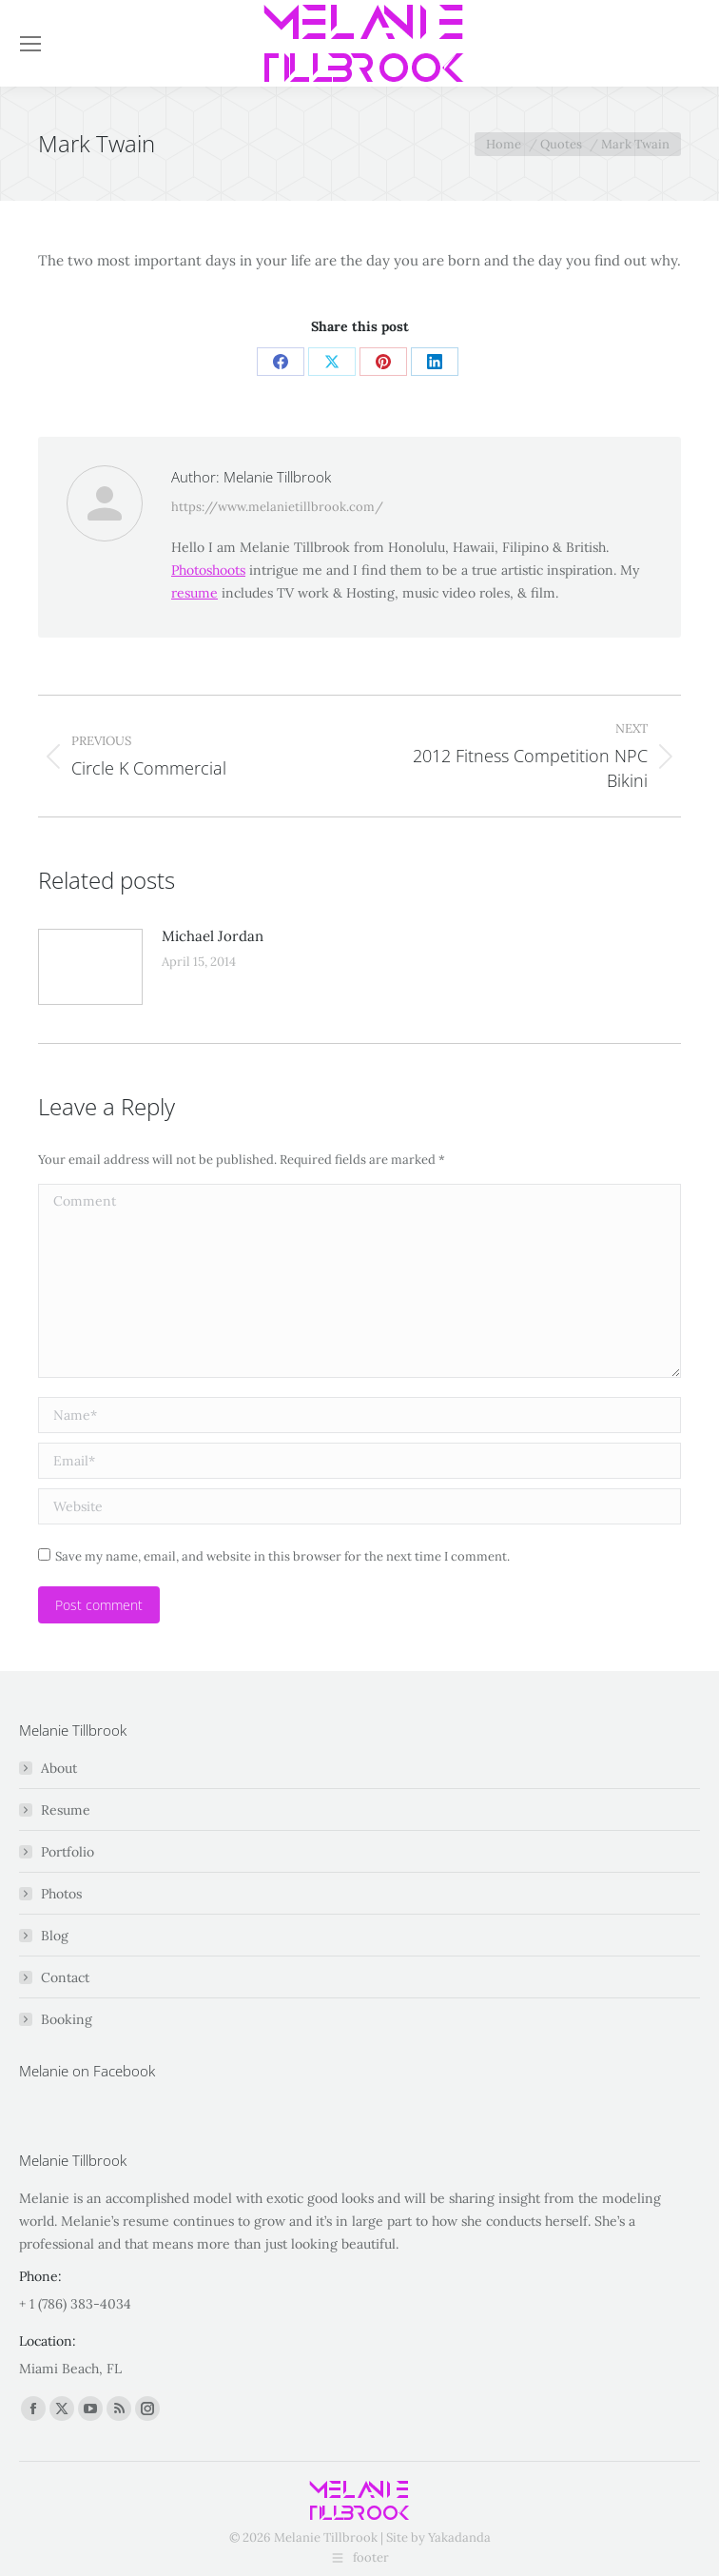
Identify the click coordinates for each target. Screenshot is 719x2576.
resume (194, 592)
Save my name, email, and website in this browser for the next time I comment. (282, 1556)
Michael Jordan (212, 936)
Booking (66, 2019)
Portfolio (67, 1851)
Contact (65, 1977)
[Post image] (90, 967)
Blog (54, 1935)
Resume (65, 1810)
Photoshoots (208, 570)
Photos (61, 1893)
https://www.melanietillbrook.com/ (277, 507)
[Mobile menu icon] (30, 43)
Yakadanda (459, 2537)
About (59, 1768)
